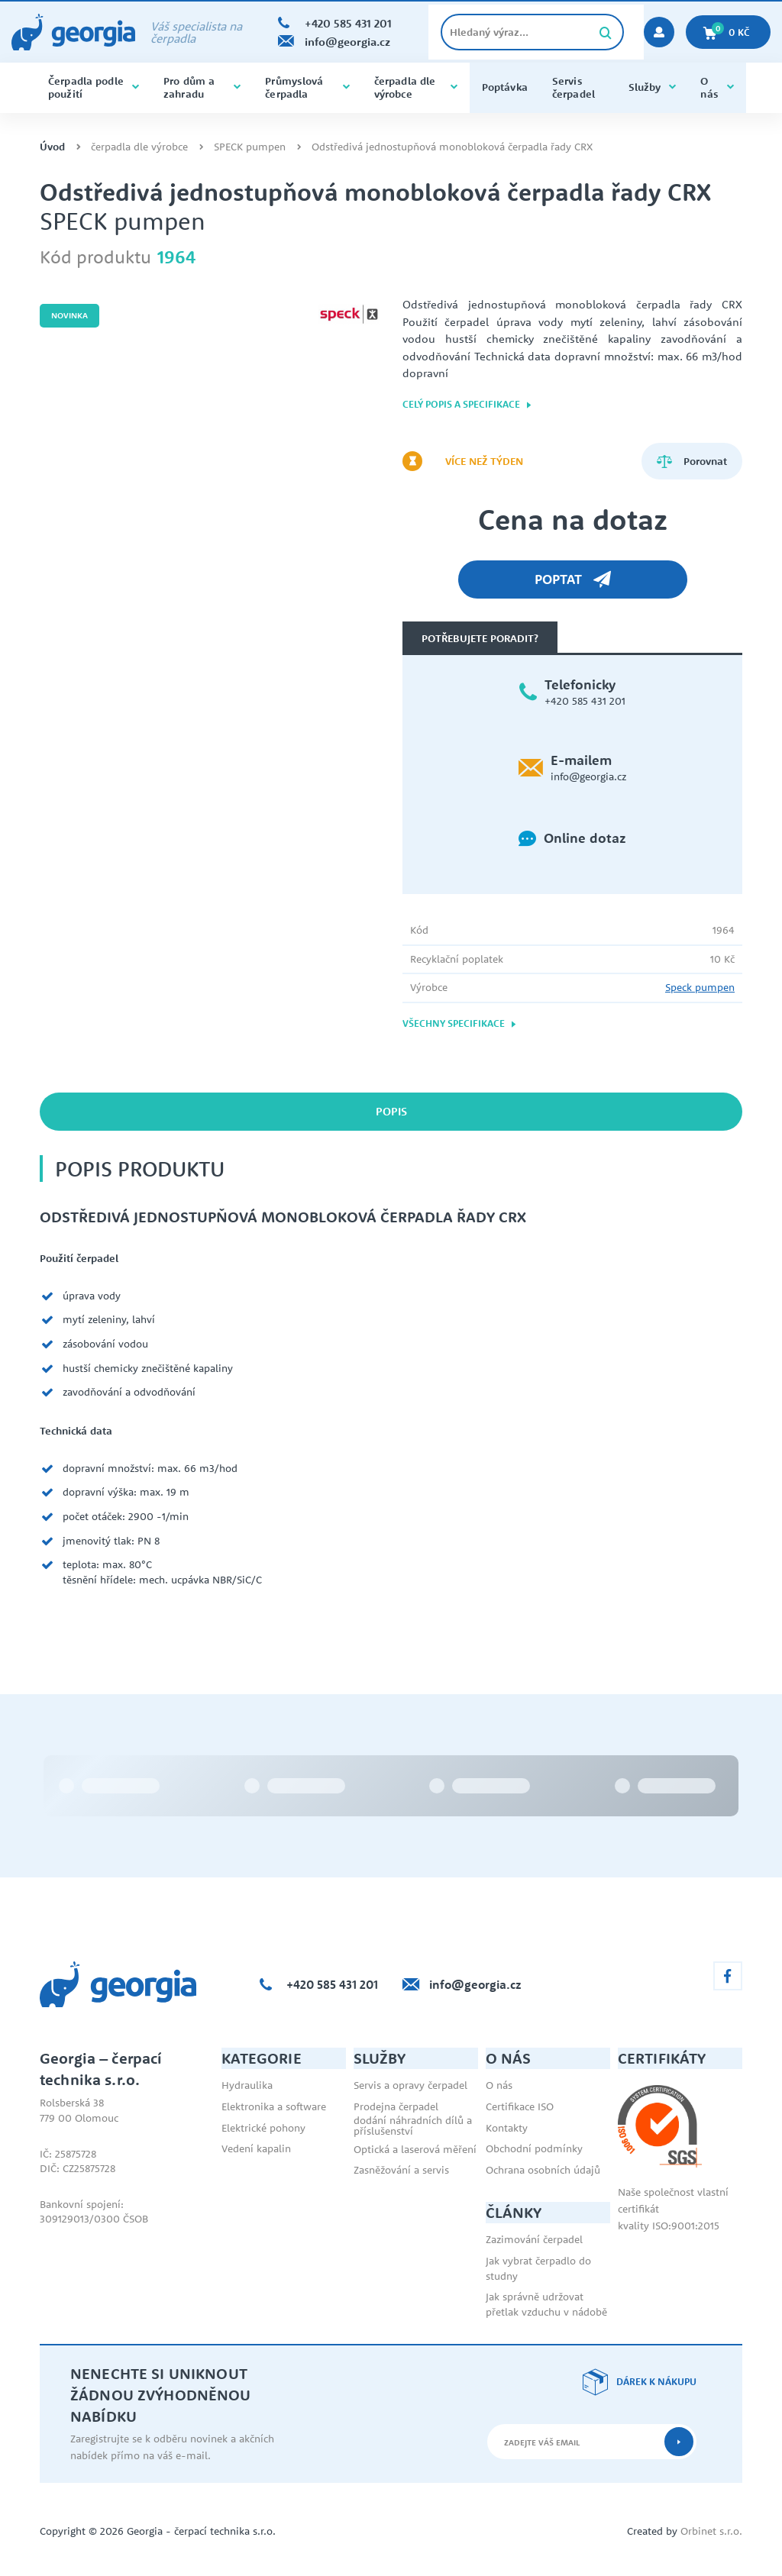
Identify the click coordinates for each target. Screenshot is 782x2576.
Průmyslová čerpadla (307, 87)
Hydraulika (247, 2085)
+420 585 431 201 (584, 701)
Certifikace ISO (520, 2106)
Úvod (52, 146)
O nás (717, 87)
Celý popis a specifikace (467, 404)
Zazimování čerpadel (534, 2239)
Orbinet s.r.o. (711, 2531)
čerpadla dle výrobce (415, 87)
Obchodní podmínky (534, 2148)
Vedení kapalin (256, 2148)
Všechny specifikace (459, 1023)
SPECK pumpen (250, 146)
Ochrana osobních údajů (543, 2170)
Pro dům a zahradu (202, 87)
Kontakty (507, 2128)
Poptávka (505, 87)
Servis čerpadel (573, 87)
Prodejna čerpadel (396, 2106)
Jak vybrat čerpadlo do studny (538, 2268)
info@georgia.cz (588, 776)
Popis (391, 1111)
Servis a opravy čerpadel (410, 2085)
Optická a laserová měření (415, 2149)
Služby (653, 87)
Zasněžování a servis (401, 2170)
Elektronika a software (273, 2106)
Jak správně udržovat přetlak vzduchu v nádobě (546, 2304)
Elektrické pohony (263, 2128)
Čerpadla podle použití (93, 87)
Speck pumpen (700, 987)
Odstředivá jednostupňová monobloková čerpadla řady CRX (452, 146)
